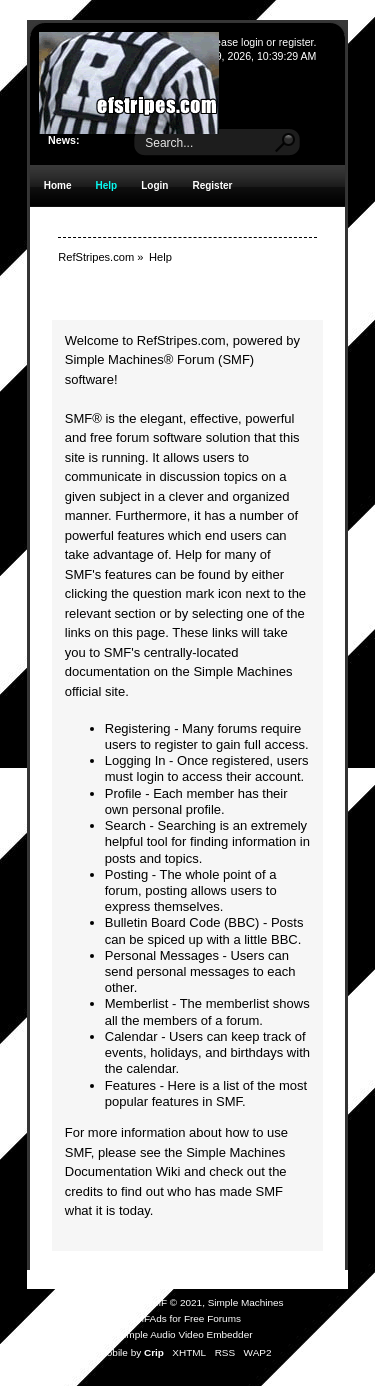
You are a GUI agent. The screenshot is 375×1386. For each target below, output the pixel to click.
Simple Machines (246, 1302)
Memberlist (137, 1003)
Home (58, 185)
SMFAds (148, 1318)
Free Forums (212, 1318)
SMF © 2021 (174, 1302)
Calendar (131, 1036)
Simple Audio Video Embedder (184, 1334)
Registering (138, 728)
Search (125, 825)
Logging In (135, 760)
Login (154, 185)
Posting (126, 874)
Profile (123, 793)
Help (107, 185)
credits (84, 1191)
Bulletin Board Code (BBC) (182, 922)
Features (130, 1085)
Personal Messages (162, 955)
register (296, 42)
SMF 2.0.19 (112, 1302)
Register (212, 185)
